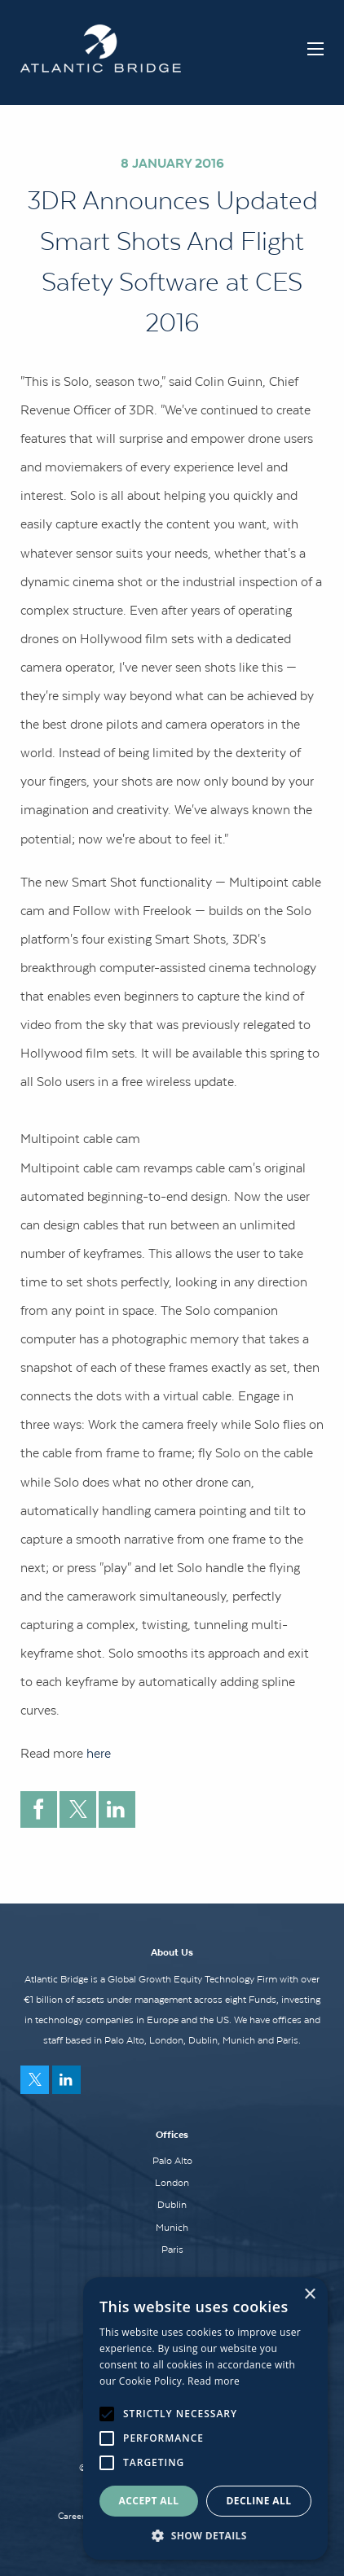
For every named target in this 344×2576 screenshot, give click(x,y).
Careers (73, 2515)
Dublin (172, 2204)
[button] (205, 2535)
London (172, 2182)
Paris (172, 2249)
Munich (172, 2227)
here (100, 1753)
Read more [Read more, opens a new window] (213, 2381)
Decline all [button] (259, 2501)
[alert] (205, 2418)
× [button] (309, 2295)
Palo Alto (172, 2160)
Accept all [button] (149, 2501)
